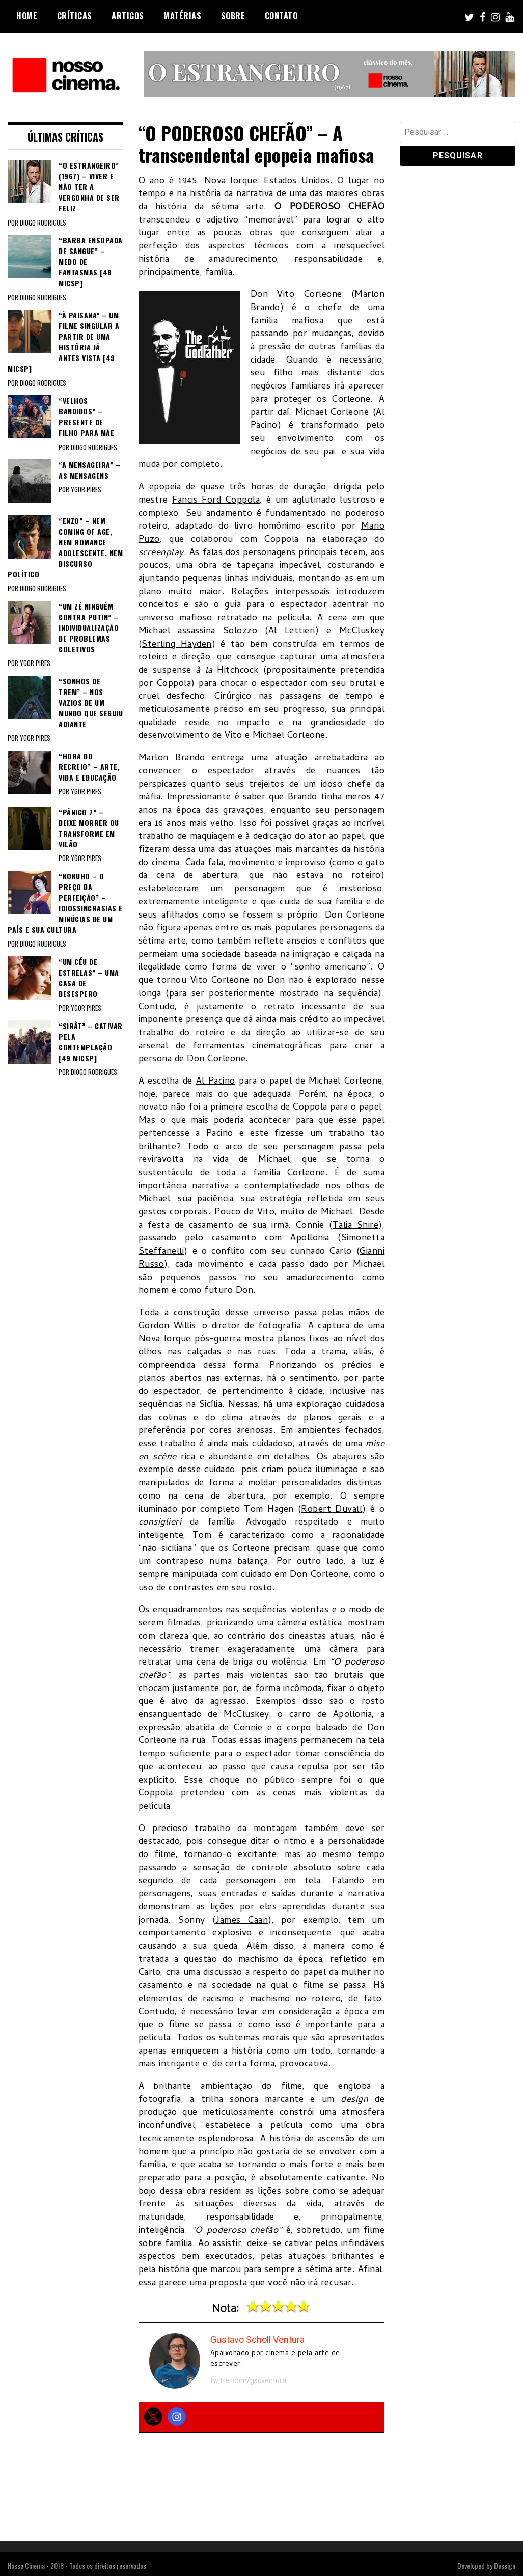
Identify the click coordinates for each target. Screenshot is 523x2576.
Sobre (233, 16)
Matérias (182, 16)
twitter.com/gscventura (248, 2380)
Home (26, 16)
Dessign (504, 2565)
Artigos (128, 16)
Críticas (74, 16)
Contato (281, 16)
